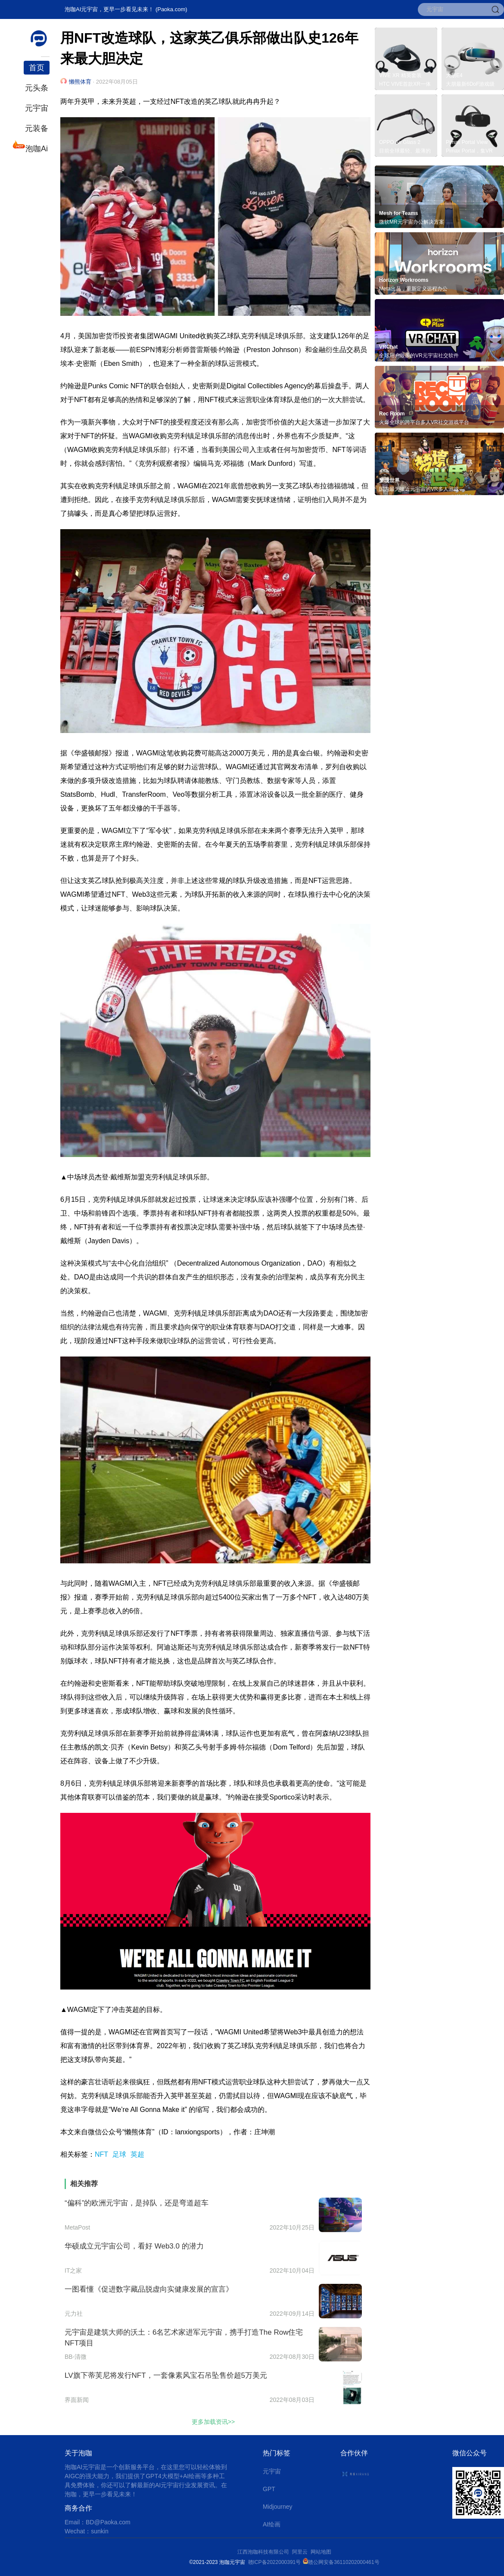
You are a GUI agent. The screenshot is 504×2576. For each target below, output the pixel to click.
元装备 (36, 128)
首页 (36, 67)
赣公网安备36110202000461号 (343, 2562)
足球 (119, 2154)
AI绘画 (271, 2524)
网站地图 (321, 2552)
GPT (269, 2489)
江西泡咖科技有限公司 (263, 2552)
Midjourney (277, 2506)
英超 (137, 2154)
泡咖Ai (36, 147)
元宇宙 (36, 108)
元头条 (36, 88)
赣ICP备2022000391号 (274, 2562)
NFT (101, 2154)
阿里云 (301, 2552)
